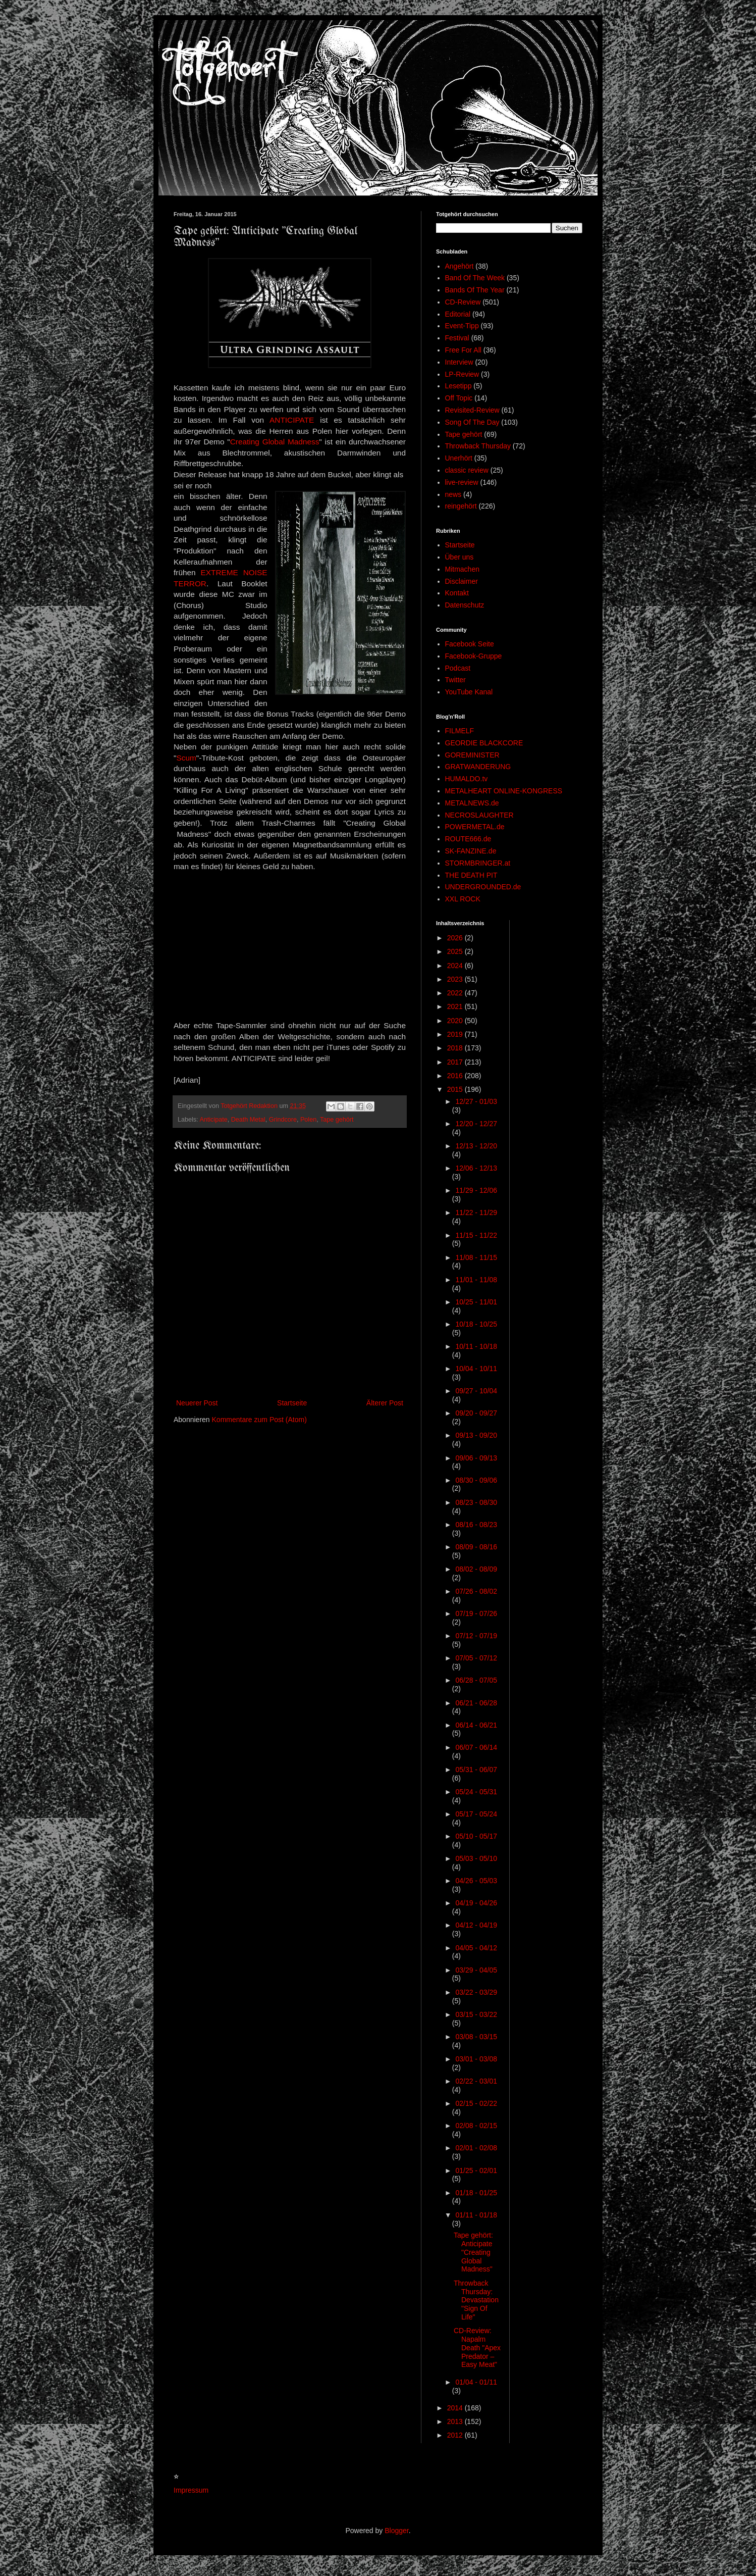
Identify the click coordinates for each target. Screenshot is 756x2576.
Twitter (455, 680)
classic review (467, 470)
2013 (456, 2421)
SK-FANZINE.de (471, 851)
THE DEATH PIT (471, 875)
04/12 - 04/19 (476, 1925)
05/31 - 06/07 (476, 1769)
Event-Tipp (462, 326)
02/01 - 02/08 (476, 2148)
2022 (456, 993)
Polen (308, 1119)
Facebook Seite (469, 644)
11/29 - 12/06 (476, 1190)
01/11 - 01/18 (476, 2215)
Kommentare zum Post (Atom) (259, 1420)
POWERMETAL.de (475, 827)
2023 (456, 979)
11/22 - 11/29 (476, 1212)
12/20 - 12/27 (476, 1124)
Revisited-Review (472, 410)
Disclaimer (461, 581)
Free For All (463, 350)
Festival (457, 338)
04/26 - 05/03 (476, 1881)
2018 (456, 1048)
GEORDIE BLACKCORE (484, 743)
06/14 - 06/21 (476, 1725)
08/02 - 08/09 (476, 1569)
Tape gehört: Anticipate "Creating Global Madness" (473, 2252)
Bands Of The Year (475, 290)
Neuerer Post (197, 1403)
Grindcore (283, 1119)
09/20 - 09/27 (476, 1413)
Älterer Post (384, 1403)
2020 (456, 1021)
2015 (456, 1089)
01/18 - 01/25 (476, 2193)
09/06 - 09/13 (476, 1458)
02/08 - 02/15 (476, 2126)
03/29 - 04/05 (476, 1970)
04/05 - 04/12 (476, 1948)
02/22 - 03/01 (476, 2081)
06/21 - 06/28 (476, 1703)
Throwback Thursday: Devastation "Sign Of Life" (476, 2300)
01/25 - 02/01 (476, 2170)
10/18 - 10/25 (476, 1324)
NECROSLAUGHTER (479, 815)
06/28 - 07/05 (476, 1680)
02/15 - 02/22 (476, 2103)
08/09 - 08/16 (476, 1547)
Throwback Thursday (478, 446)
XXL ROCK (462, 899)
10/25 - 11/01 (476, 1302)
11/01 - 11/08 (476, 1280)
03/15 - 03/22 (476, 2014)
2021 (456, 1006)
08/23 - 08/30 (476, 1502)
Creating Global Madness (274, 441)
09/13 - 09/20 (476, 1435)
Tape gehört (337, 1119)
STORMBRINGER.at (478, 863)
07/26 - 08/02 (476, 1591)
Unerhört (458, 458)
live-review (461, 482)
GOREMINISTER (472, 755)
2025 (456, 951)
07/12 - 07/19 (476, 1636)
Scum (186, 757)
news (453, 494)
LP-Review (462, 374)
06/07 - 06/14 (476, 1747)
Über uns (459, 557)
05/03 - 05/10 (476, 1858)
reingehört (461, 506)
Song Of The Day (472, 422)
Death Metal (248, 1119)
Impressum (191, 2490)
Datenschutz (464, 605)
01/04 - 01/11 (476, 2382)
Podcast (458, 668)
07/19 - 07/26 (476, 1613)
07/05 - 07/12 (476, 1658)
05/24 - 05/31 (476, 1792)
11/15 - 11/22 (476, 1235)
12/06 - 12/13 (476, 1168)
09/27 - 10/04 (476, 1391)
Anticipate (213, 1119)
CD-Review (463, 302)
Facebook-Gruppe (473, 656)
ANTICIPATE (291, 420)
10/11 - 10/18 (476, 1346)
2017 (456, 1062)
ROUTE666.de (468, 839)
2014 (456, 2408)
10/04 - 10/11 (476, 1369)
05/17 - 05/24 (476, 1814)
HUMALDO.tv (466, 779)
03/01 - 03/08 (476, 2059)
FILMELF (459, 731)
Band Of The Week (475, 278)
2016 (456, 1076)
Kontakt (457, 593)
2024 (456, 966)
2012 (456, 2435)
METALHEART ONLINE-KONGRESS (504, 791)
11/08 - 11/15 (476, 1257)
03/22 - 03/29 (476, 1992)
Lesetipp (458, 386)
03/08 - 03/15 (476, 2037)
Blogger (396, 2531)
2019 (456, 1034)
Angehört (459, 266)
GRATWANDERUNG (478, 767)
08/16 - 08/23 (476, 1525)
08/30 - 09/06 (476, 1480)
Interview (459, 362)
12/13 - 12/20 (476, 1146)
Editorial (458, 314)
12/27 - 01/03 (476, 1101)
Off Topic (459, 398)
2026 (456, 938)
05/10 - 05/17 (476, 1836)
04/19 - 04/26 (476, 1903)
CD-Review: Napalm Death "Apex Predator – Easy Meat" (477, 2347)
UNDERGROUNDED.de (483, 887)
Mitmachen (462, 569)
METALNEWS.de (472, 803)
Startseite (292, 1403)
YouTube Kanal (469, 692)
